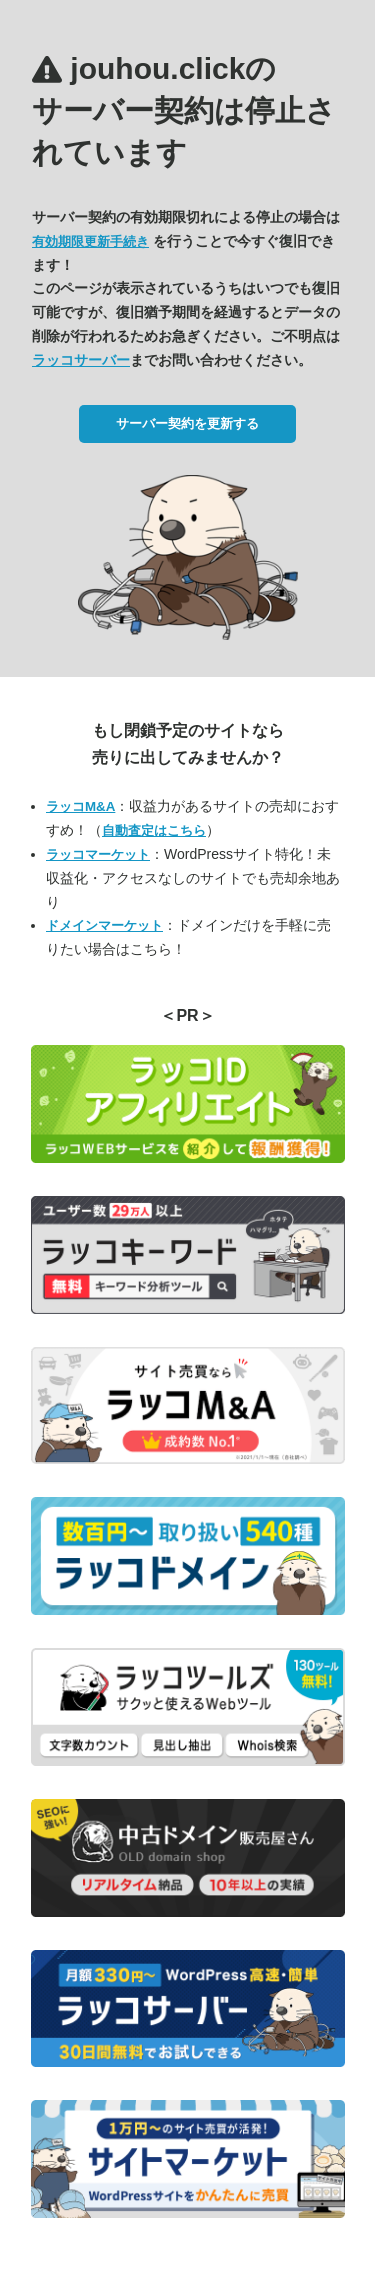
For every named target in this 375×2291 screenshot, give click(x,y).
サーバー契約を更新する (187, 423)
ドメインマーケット (104, 925)
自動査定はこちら (154, 830)
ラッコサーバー (81, 360)
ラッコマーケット (98, 854)
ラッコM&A (80, 806)
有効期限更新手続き (90, 241)
